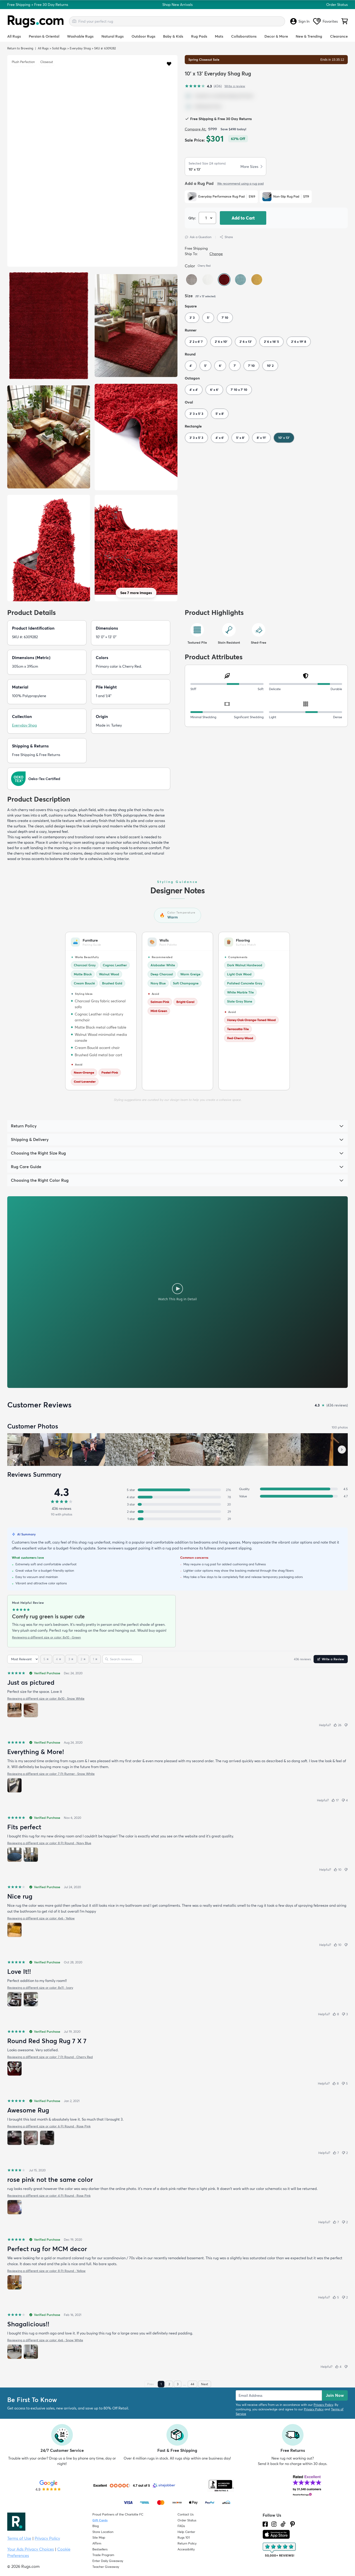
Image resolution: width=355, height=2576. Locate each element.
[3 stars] (71, 1659)
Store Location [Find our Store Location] (102, 2532)
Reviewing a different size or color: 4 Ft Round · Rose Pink (49, 2196)
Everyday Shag (80, 48)
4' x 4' (193, 390)
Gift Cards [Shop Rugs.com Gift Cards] (100, 2520)
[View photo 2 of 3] (31, 2138)
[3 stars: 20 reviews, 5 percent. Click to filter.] (177, 1504)
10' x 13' (284, 438)
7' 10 (225, 318)
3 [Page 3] (177, 2384)
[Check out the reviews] (280, 2550)
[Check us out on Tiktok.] (283, 2524)
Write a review (234, 86)
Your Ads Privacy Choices (30, 2549)
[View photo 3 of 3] (47, 2138)
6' (220, 366)
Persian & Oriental (44, 36)
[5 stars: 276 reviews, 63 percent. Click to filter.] (177, 1490)
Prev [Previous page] (150, 2384)
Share (226, 237)
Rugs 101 (184, 2537)
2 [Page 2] (169, 2384)
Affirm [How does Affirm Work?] (96, 2543)
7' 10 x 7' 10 (239, 390)
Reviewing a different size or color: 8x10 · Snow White (45, 1698)
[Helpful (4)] (338, 2366)
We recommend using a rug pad (240, 183)
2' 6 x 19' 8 (298, 342)
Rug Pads (199, 36)
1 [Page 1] (161, 2384)
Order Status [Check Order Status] (187, 2520)
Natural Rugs (112, 36)
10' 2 (270, 366)
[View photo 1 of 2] (14, 1710)
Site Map (98, 2537)
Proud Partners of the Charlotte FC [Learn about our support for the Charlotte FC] (117, 2514)
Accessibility (186, 2549)
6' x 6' (214, 390)
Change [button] (216, 253)
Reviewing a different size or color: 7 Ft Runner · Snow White (51, 1774)
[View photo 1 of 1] (14, 1785)
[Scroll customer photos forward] (342, 1449)
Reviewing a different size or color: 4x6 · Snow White (45, 2340)
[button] (169, 64)
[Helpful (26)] (337, 1725)
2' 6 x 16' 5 (271, 342)
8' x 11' (261, 438)
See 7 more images (136, 592)
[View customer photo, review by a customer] (56, 1449)
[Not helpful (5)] (344, 2083)
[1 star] (95, 1659)
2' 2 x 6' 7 (196, 342)
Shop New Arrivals (177, 4)
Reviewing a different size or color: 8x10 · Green (46, 1637)
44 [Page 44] (192, 2384)
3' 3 (192, 318)
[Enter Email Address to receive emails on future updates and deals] (279, 2395)
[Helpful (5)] (336, 2297)
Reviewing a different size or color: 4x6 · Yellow (41, 1918)
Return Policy (187, 2543)
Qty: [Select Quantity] (192, 218)
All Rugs (14, 36)
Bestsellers (100, 2549)
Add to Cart (243, 218)
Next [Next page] (204, 2384)
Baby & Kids (173, 36)
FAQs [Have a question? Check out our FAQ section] (181, 2526)
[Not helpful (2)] (345, 2153)
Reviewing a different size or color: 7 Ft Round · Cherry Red (50, 2057)
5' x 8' (220, 414)
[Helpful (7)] (336, 2153)
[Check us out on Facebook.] (265, 2524)
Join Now (335, 2395)
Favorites (325, 21)
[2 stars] (83, 1659)
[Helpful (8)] (336, 2014)
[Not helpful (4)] (344, 1800)
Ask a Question (198, 237)
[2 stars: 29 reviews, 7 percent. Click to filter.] (177, 1511)
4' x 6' (220, 438)
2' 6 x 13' (246, 342)
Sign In (299, 21)
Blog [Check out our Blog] (95, 2526)
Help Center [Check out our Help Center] (186, 2532)
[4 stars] (59, 1659)
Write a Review (330, 1659)
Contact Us (186, 2514)
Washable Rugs (80, 36)
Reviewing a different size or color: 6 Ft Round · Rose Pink (49, 2126)
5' (208, 318)
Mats (219, 36)
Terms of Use (19, 2538)
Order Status (337, 4)
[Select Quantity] (207, 218)
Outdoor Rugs (143, 36)
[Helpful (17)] (335, 1800)
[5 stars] (46, 1659)
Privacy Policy (323, 2405)
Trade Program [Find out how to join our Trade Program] (103, 2555)
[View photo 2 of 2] (31, 1710)
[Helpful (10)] (337, 1869)
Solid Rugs (59, 48)
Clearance (339, 36)
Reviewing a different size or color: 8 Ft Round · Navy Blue (49, 1843)
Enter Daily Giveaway (107, 2561)
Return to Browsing (20, 48)
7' (235, 366)
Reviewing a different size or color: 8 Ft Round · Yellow (46, 2271)
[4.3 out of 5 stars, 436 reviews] (203, 86)
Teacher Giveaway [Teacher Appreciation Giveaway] (105, 2567)
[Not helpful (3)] (345, 2014)
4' (190, 366)
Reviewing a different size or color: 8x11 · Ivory (40, 1988)
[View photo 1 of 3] (14, 2138)
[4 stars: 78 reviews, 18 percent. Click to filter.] (177, 1497)
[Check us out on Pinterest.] (292, 2524)
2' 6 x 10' (221, 342)
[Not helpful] (346, 1725)
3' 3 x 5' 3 (196, 414)
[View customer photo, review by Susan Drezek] (23, 1449)
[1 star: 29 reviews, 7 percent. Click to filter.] (177, 1519)
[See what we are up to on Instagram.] (274, 2524)
